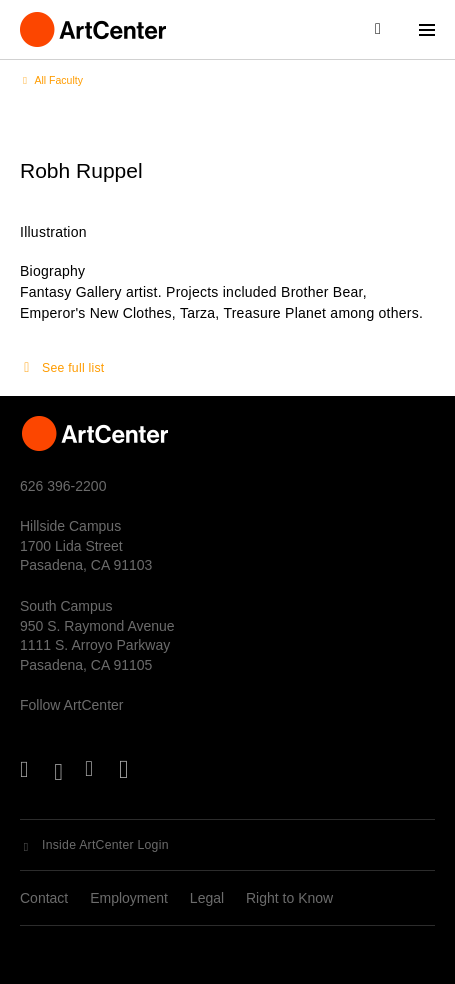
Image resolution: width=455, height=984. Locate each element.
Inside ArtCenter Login (105, 845)
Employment (129, 898)
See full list (73, 368)
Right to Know (289, 898)
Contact (44, 898)
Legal (207, 898)
